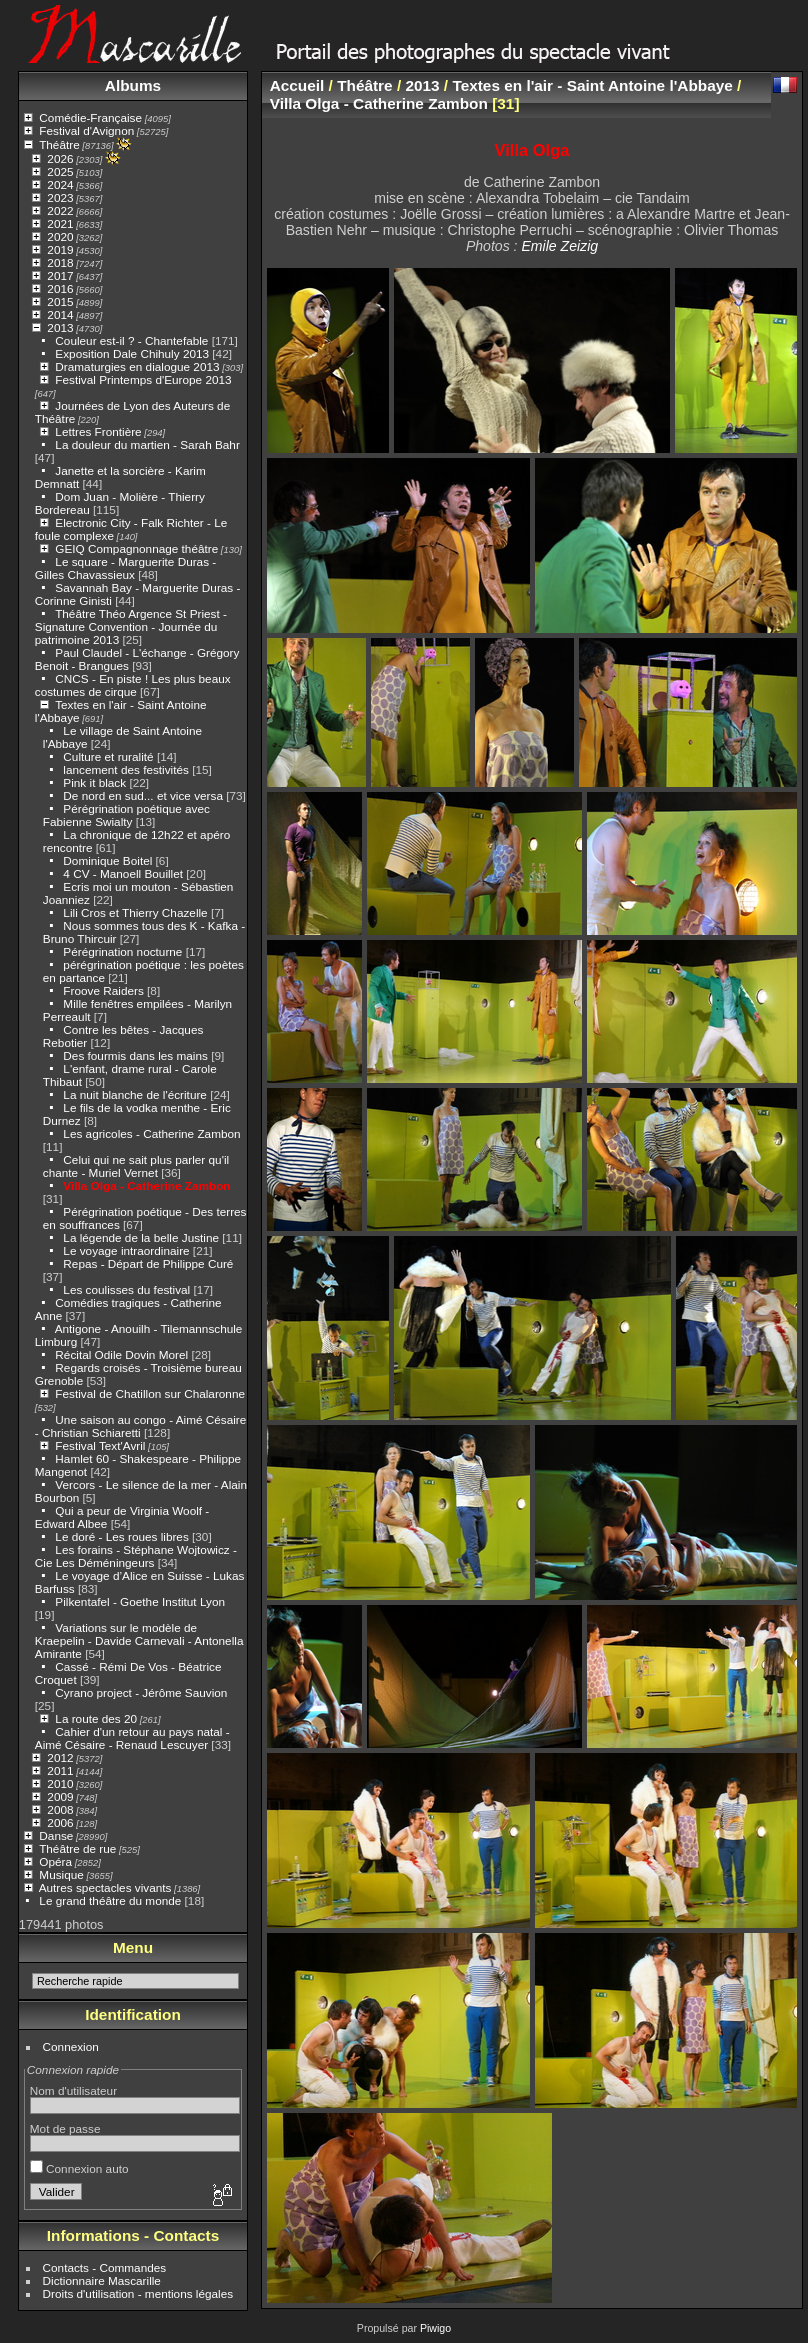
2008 (60, 1809)
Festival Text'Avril (100, 1445)
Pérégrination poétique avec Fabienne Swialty (126, 815)
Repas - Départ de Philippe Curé (148, 1263)
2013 (60, 327)
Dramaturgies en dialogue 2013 (137, 366)
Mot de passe (65, 2128)
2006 (60, 1822)
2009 (60, 1796)
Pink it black (94, 782)
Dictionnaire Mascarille (102, 2280)
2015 (60, 301)
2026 (60, 158)
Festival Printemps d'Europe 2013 (143, 379)
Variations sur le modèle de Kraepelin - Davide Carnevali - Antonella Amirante (139, 1640)
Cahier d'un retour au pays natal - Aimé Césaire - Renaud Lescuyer (132, 1738)
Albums (133, 85)
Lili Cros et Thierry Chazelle (135, 912)
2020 (60, 236)
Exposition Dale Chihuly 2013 (132, 353)
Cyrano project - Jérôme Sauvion (141, 1692)
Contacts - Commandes (105, 2267)
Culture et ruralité (108, 756)
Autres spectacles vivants (105, 1887)
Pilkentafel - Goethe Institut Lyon (140, 1601)
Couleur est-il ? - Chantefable (131, 340)
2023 (60, 197)
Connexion (71, 2046)
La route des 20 (96, 1718)
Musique (61, 1874)
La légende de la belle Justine (141, 1237)
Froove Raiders (103, 990)
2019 (60, 249)
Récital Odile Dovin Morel (121, 1354)
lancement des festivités (126, 769)
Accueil (297, 85)
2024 (60, 184)
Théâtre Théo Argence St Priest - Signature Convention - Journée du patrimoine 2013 (131, 626)
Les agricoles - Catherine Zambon (151, 1133)
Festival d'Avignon (86, 130)
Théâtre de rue (77, 1848)
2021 (60, 223)
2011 (60, 1770)
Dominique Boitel (107, 860)
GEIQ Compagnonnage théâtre (136, 548)
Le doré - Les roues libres (121, 1536)
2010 (60, 1783)
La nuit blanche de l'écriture (135, 1094)
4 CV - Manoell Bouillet (123, 873)
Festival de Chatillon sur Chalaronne (150, 1393)
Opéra (55, 1861)
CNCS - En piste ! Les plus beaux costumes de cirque (133, 685)
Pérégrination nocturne (122, 951)
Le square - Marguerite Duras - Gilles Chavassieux (125, 568)
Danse (56, 1835)
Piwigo (435, 2328)
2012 (60, 1757)
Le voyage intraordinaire (126, 1250)
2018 (60, 262)
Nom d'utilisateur (73, 2090)
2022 (60, 210)
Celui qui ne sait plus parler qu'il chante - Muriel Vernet (136, 1166)
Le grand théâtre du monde (110, 1900)
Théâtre (59, 144)
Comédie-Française (90, 117)
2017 (60, 275)
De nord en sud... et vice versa (143, 795)
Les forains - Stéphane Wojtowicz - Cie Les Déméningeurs (136, 1556)
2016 (60, 288)
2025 (60, 171)
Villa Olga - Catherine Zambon (146, 1185)
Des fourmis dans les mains (135, 1055)
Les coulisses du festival (126, 1289)
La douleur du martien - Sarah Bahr (147, 444)
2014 (60, 314)
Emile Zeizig (559, 246)
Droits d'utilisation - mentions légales (138, 2293)
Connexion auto (79, 2168)
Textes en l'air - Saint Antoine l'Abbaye (592, 85)
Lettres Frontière (98, 431)
